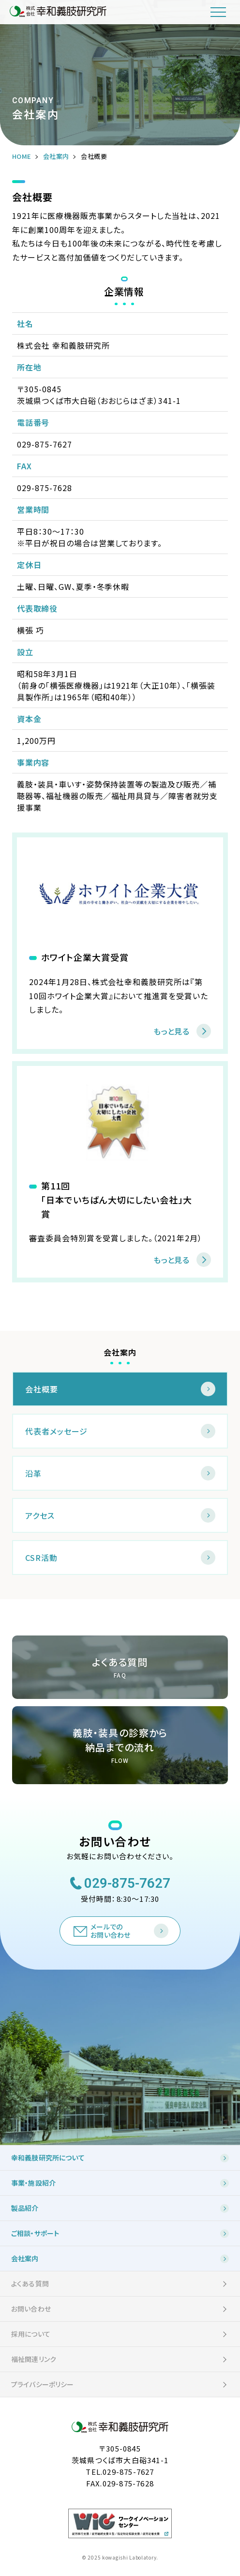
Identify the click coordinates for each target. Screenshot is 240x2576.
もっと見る (171, 1031)
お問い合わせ (31, 2309)
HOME (21, 156)
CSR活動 (41, 1557)
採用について (30, 2334)
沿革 (33, 1473)
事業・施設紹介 (33, 2183)
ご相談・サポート (35, 2233)
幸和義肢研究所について (48, 2157)
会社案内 (56, 156)
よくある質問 (30, 2283)
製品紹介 (25, 2208)
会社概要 (41, 1389)
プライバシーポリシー (42, 2384)
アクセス (40, 1515)
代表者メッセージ (56, 1431)
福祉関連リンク (33, 2359)
